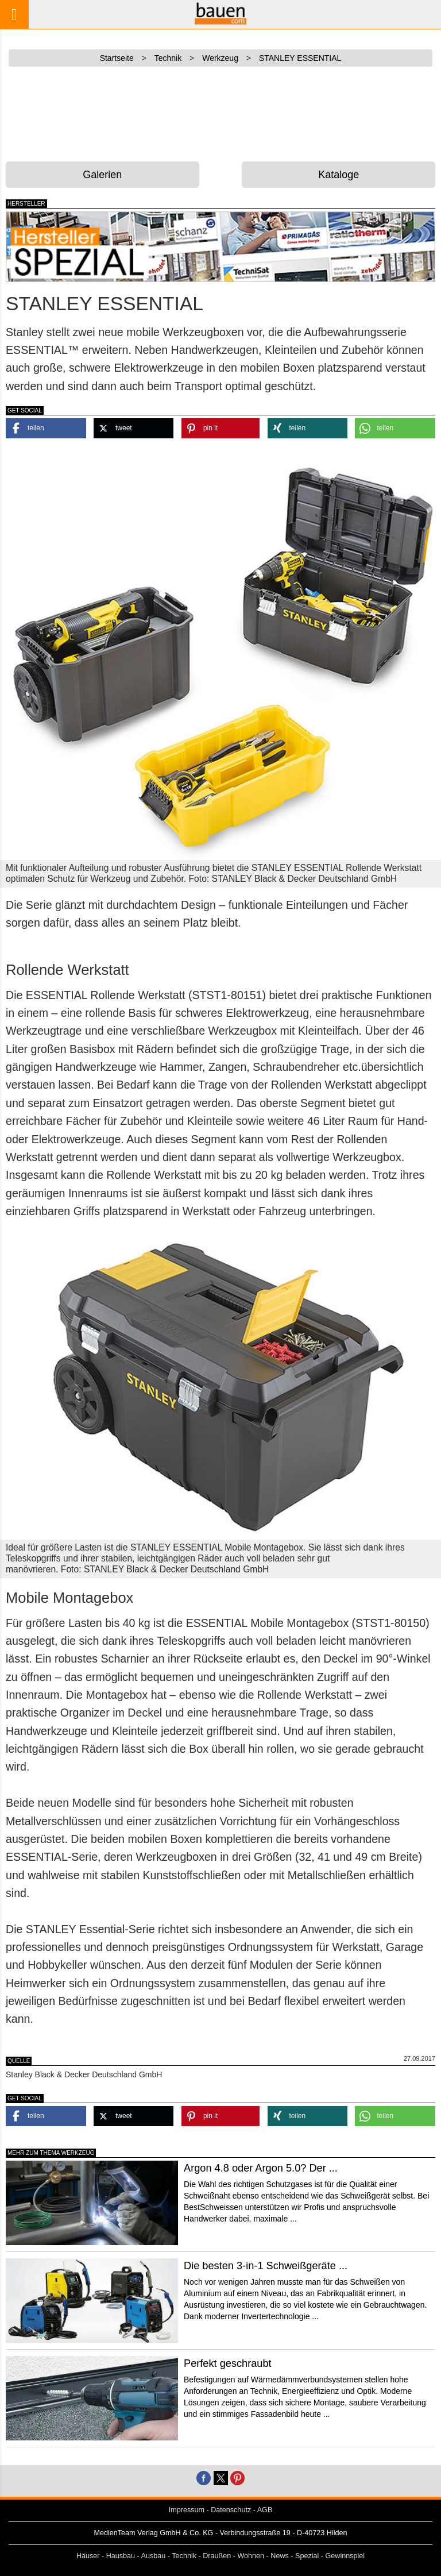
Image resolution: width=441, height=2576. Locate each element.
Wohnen (250, 2556)
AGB (265, 2510)
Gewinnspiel (345, 2556)
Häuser (88, 2556)
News (279, 2556)
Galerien (102, 174)
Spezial (307, 2556)
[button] (46, 428)
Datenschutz (231, 2510)
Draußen (217, 2556)
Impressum (186, 2510)
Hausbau (120, 2556)
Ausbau (153, 2556)
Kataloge (338, 174)
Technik (184, 2556)
